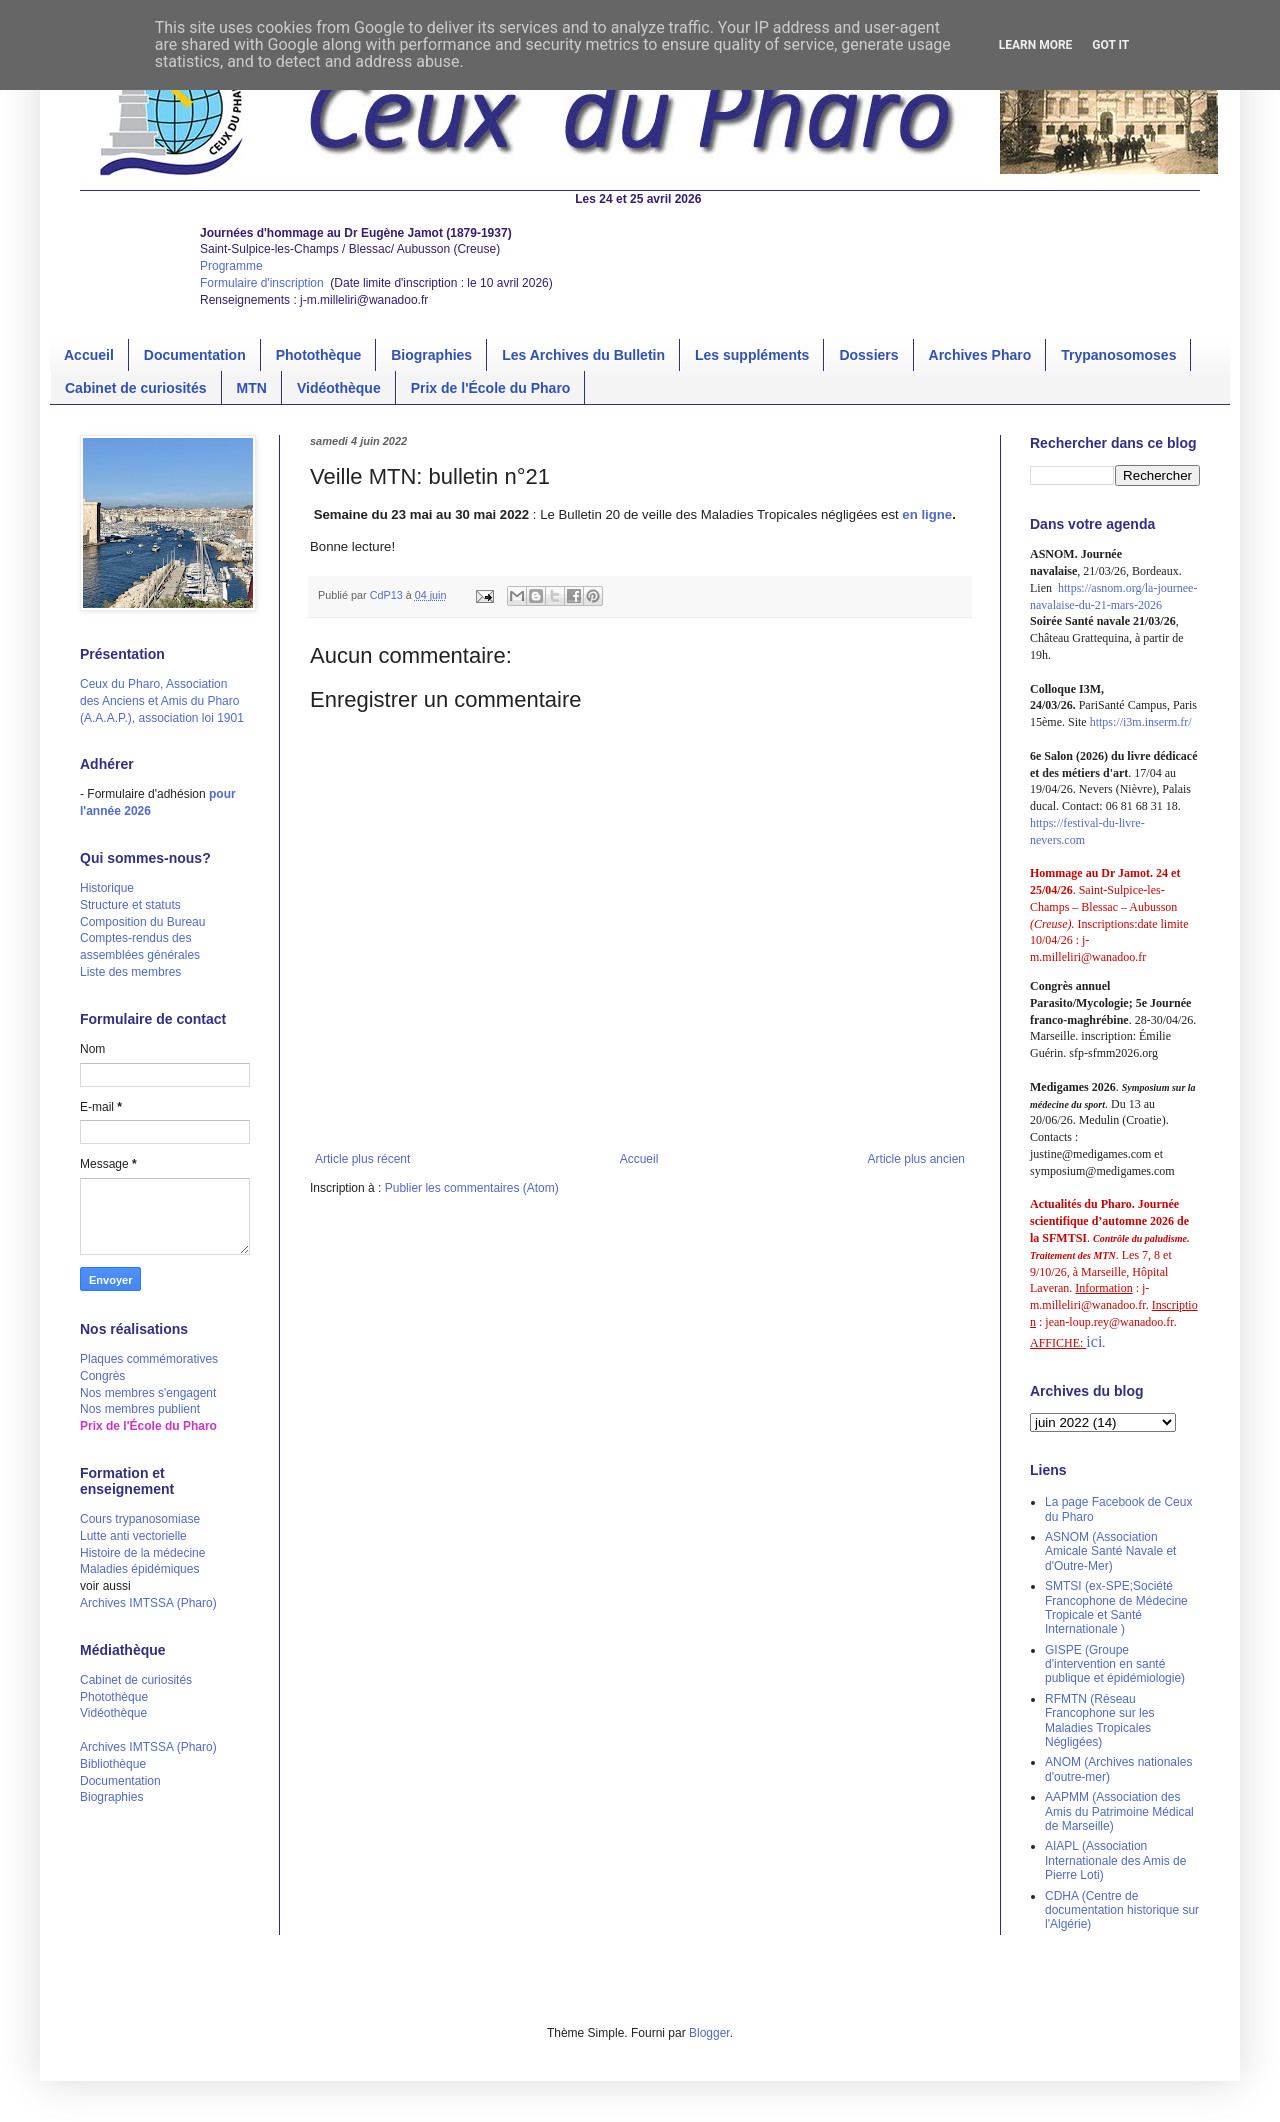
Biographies (431, 355)
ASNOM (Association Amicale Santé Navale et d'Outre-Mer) (1110, 1551)
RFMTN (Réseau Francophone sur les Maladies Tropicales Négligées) (1099, 1720)
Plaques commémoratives (149, 1359)
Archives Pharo (980, 355)
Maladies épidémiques (139, 1569)
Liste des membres (130, 972)
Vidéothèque (339, 388)
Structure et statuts (130, 905)
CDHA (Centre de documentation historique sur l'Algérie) (1122, 1910)
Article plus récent (362, 1159)
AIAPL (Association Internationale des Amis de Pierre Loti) (1115, 1860)
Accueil (89, 355)
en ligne (927, 514)
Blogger (709, 2033)
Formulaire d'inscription (263, 283)
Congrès (102, 1376)
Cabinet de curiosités (136, 388)
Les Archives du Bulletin (583, 355)
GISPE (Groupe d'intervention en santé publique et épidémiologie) (1115, 1664)
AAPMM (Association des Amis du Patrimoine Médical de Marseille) (1119, 1811)
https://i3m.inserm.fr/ (1141, 722)
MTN (252, 388)
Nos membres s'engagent (148, 1393)
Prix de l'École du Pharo (491, 388)
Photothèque (319, 355)
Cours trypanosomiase (140, 1519)
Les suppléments (752, 355)
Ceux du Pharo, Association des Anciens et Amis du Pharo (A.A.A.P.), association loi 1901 (162, 701)
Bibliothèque (113, 1764)
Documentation (195, 355)
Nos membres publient (140, 1409)
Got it (1110, 45)
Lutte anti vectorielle (133, 1536)
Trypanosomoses (1118, 355)
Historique (107, 888)
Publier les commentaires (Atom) (472, 1188)
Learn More (1036, 45)
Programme (231, 266)
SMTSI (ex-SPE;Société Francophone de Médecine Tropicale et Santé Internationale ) (1116, 1607)
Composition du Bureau (142, 922)
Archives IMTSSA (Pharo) (148, 1603)
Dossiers (868, 355)
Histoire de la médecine (142, 1553)
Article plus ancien (916, 1159)
